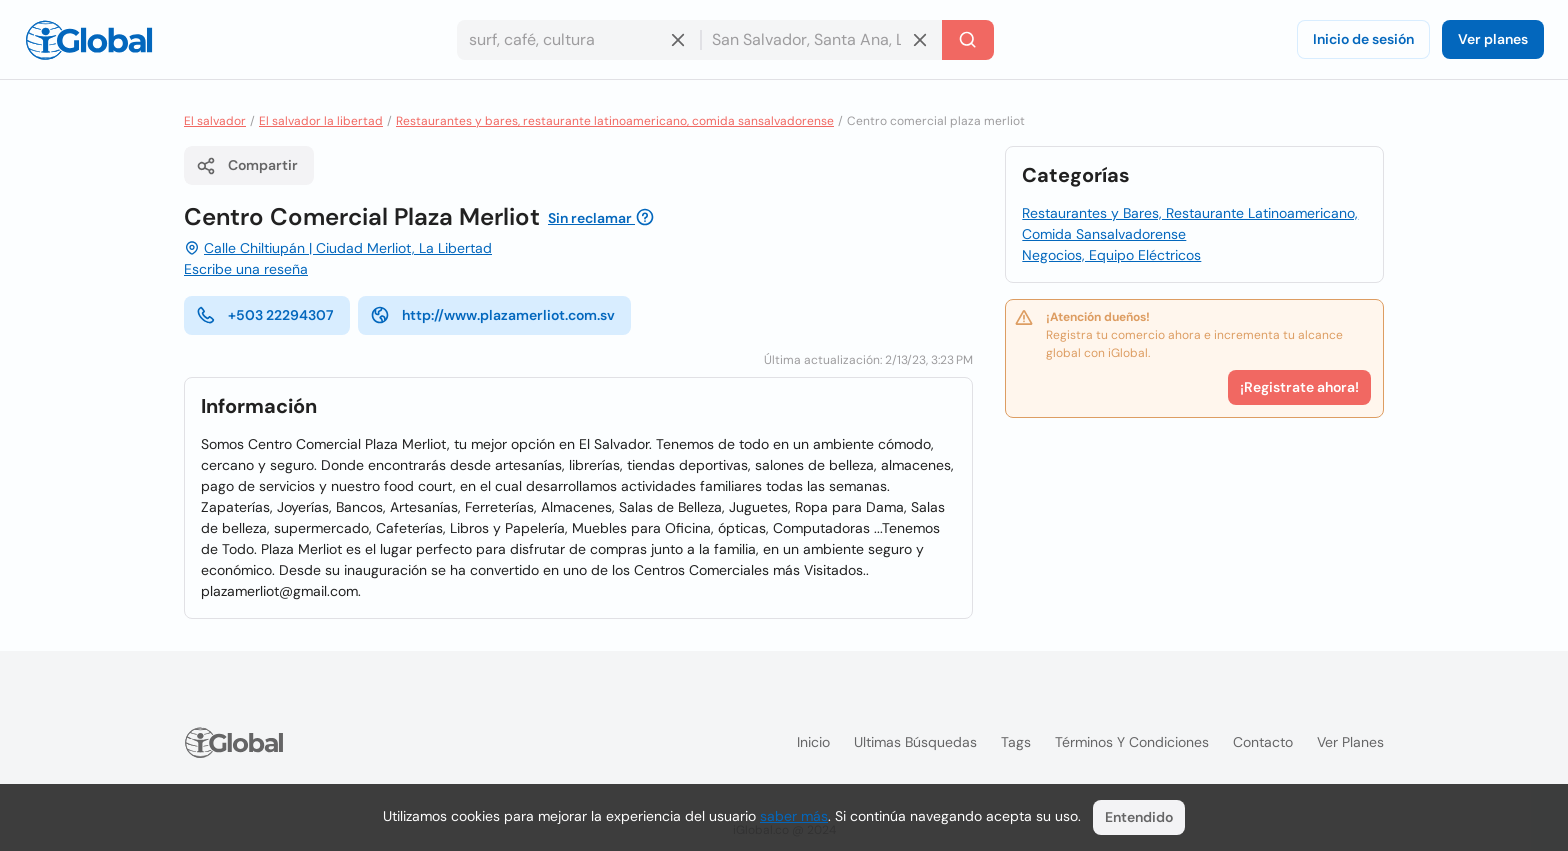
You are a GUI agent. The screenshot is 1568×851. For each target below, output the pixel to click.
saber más (794, 816)
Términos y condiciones (1132, 742)
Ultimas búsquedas (915, 742)
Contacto (1263, 742)
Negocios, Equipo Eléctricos (1111, 255)
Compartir (247, 166)
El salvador (215, 121)
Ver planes (1493, 39)
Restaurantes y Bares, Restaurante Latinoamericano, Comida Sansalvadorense (1190, 223)
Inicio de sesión (1363, 39)
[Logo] (89, 40)
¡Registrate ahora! (1299, 387)
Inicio (813, 742)
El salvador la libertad (321, 121)
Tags (1016, 742)
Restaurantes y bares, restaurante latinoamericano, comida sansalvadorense (615, 121)
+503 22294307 (265, 315)
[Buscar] (968, 40)
